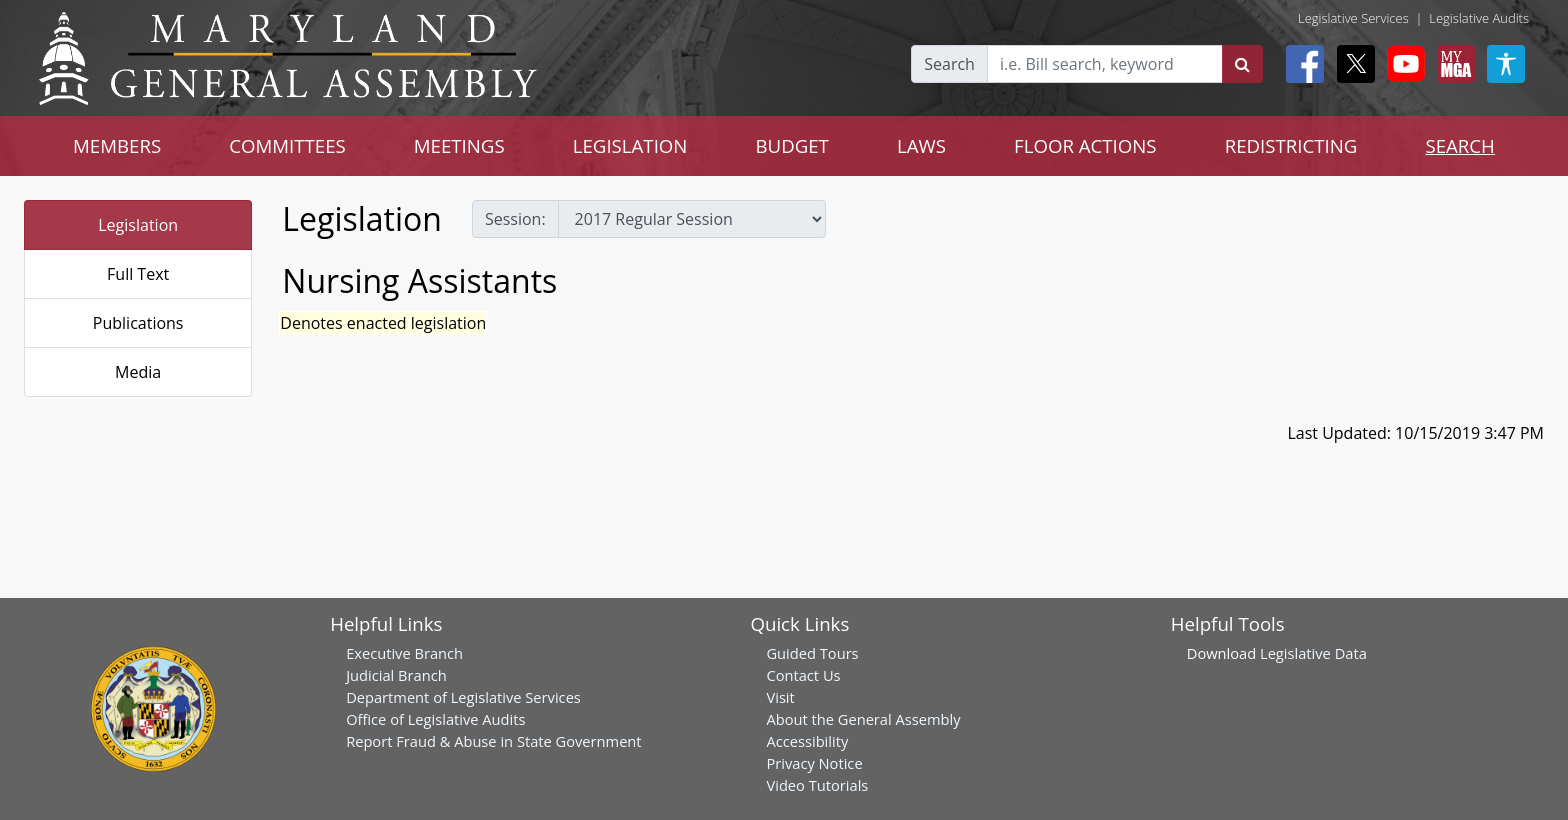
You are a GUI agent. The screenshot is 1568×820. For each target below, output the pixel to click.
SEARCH (1459, 145)
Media (138, 372)
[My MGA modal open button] (1452, 64)
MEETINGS (459, 145)
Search (949, 64)
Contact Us (803, 675)
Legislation (138, 225)
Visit (780, 697)
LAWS (921, 145)
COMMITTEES (287, 145)
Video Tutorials (817, 785)
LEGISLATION (630, 145)
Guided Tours (812, 653)
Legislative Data (1313, 653)
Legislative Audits (1479, 18)
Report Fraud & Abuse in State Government (493, 741)
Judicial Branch (396, 675)
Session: (515, 219)
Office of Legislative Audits (435, 719)
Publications (138, 323)
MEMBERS (117, 145)
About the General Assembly (863, 719)
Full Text (138, 274)
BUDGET (791, 145)
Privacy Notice (814, 763)
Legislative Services (1353, 18)
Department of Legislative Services (463, 697)
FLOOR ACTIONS (1085, 145)
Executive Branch (404, 653)
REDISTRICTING (1291, 145)
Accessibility (807, 741)
